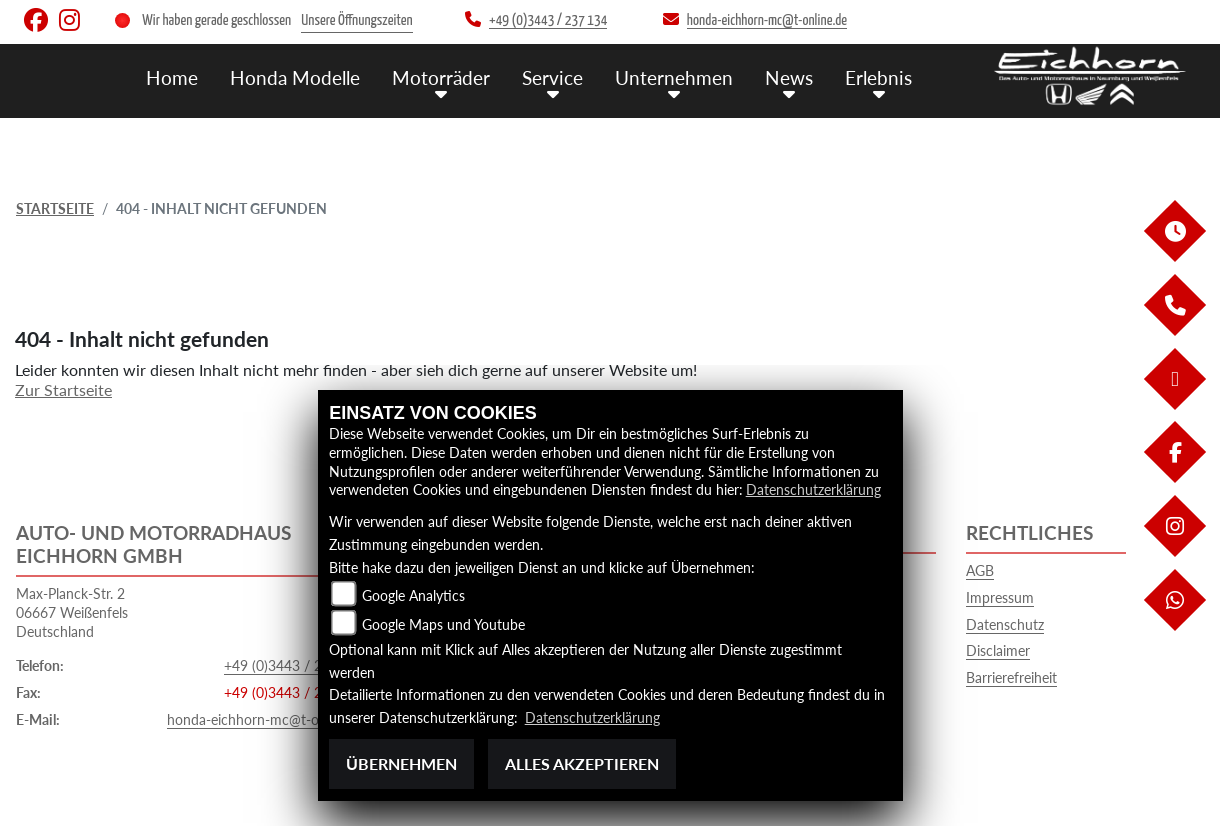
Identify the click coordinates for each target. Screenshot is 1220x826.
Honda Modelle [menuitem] (295, 77)
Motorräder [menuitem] (441, 77)
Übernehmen (401, 763)
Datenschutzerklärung (813, 489)
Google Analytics (413, 594)
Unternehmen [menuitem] (674, 77)
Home (172, 77)
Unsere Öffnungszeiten (356, 20)
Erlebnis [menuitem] (878, 77)
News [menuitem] (789, 77)
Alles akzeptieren (582, 763)
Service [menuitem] (552, 77)
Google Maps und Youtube (443, 623)
